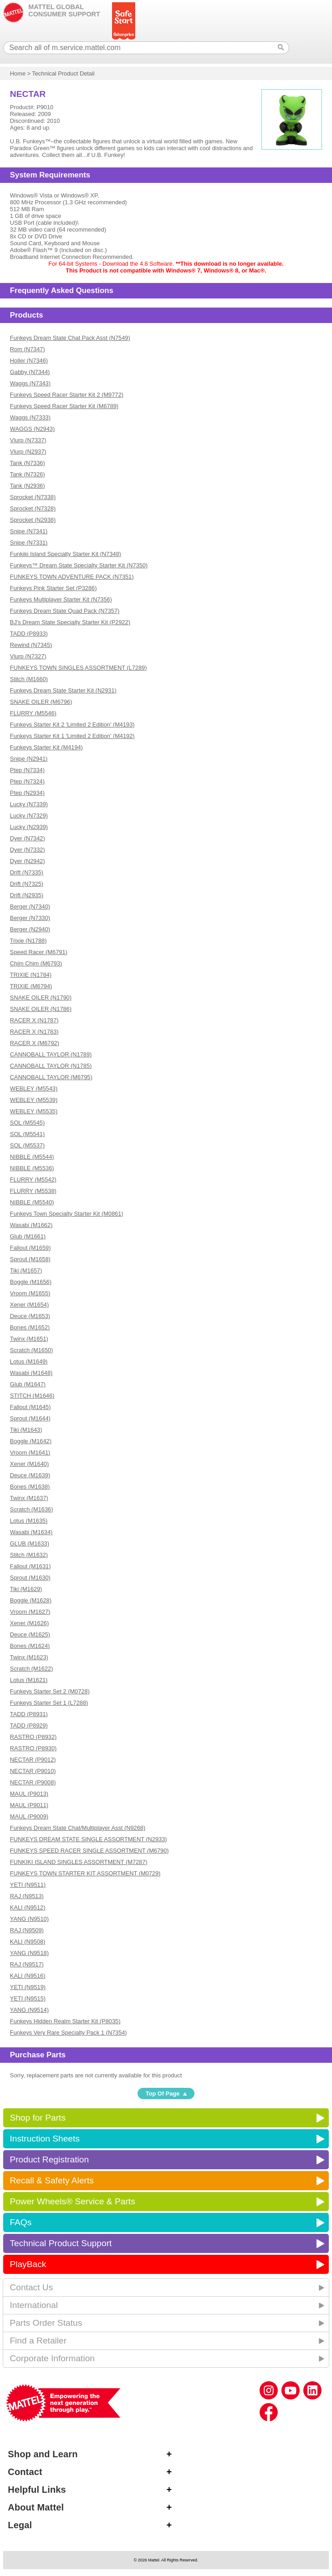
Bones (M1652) (30, 1327)
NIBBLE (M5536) (32, 1168)
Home (18, 73)
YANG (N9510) (29, 1918)
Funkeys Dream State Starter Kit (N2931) (63, 690)
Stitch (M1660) (29, 679)
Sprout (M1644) (30, 1418)
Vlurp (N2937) (28, 451)
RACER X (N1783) (34, 1031)
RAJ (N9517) (27, 1964)
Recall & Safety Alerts (52, 2180)
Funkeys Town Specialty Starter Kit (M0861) (66, 1213)
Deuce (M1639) (30, 1475)
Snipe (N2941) (29, 758)
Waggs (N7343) (30, 383)
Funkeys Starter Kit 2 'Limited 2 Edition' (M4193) (72, 724)
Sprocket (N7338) (33, 497)
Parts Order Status (46, 2323)
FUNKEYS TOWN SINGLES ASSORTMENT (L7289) (78, 667)
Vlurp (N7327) (28, 656)
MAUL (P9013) (29, 1793)
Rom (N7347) (27, 349)
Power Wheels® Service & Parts (72, 2201)
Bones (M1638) (30, 1486)
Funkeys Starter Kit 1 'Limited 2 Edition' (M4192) (72, 735)
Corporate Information (52, 2358)
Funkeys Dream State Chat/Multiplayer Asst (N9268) (77, 1827)
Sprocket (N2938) (33, 519)
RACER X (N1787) (34, 1020)
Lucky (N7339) (29, 804)
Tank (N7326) (27, 474)
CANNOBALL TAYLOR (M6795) (51, 1077)
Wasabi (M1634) (31, 1532)
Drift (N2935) (26, 895)
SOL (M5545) (27, 1122)
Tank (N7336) (27, 463)
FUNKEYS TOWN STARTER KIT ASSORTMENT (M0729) (85, 1873)
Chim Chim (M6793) (36, 963)
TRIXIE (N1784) (30, 974)
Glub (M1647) (28, 1384)
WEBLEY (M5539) (33, 1099)
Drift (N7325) (26, 883)
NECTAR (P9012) (33, 1759)
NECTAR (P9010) (33, 1771)
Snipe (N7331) (29, 542)
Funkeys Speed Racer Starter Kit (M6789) (64, 406)
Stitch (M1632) (29, 1554)
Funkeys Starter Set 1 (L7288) (49, 1702)
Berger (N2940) (30, 929)
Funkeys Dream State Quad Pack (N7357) (64, 610)
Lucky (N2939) (29, 826)
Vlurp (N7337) (28, 440)
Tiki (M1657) (26, 1270)
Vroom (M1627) (30, 1611)
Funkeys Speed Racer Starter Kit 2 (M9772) (66, 394)
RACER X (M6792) (34, 1043)
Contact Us (31, 2287)
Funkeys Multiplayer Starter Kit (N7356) (61, 599)
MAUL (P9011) (29, 1805)
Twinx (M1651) (29, 1338)
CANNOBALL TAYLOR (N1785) (51, 1065)
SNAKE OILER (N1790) (41, 997)
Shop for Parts (38, 2117)
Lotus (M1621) (29, 1680)
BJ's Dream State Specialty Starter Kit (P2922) (70, 622)
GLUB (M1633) (29, 1543)
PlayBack (28, 2264)
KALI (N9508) (28, 1941)
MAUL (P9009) (29, 1816)
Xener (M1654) (29, 1304)
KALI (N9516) (28, 1975)
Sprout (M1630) (30, 1577)
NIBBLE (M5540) (32, 1202)
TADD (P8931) (29, 1714)
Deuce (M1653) (30, 1316)
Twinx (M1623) (29, 1657)
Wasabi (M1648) (31, 1372)
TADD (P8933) (29, 633)
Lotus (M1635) (29, 1520)
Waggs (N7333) (30, 417)
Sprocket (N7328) (33, 508)
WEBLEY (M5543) (33, 1088)
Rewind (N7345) (31, 644)
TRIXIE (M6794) (31, 986)
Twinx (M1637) (29, 1498)
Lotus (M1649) (29, 1361)
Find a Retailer (38, 2340)
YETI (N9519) (28, 1987)
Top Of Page (162, 2093)
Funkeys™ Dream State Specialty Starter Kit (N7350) (79, 565)
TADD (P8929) (29, 1725)
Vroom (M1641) (30, 1452)
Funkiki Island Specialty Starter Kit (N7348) (65, 554)
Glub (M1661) (28, 1236)
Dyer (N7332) (27, 849)
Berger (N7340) (30, 906)
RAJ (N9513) (27, 1896)
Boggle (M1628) (30, 1600)
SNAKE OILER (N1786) (41, 1008)
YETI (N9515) (28, 1998)
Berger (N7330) (30, 917)
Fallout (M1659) (30, 1247)
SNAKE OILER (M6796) (41, 701)
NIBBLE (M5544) (32, 1156)
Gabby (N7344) (30, 372)
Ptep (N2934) (27, 792)
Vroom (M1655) (30, 1293)
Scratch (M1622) (31, 1668)
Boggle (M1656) (30, 1281)
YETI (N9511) (28, 1884)
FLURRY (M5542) (33, 1179)
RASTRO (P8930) (33, 1748)
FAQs (20, 2222)
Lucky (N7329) (29, 815)
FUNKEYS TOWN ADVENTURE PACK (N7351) (72, 576)
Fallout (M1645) (30, 1407)
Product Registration (49, 2159)
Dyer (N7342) (27, 838)
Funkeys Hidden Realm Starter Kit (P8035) (65, 2021)
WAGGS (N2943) (32, 428)
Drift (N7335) (26, 872)
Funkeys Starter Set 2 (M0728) (50, 1691)
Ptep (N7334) (27, 770)
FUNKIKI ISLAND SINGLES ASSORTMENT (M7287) (79, 1862)
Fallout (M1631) (30, 1566)
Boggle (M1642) (30, 1441)
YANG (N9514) (29, 2009)
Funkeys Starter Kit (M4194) (46, 747)
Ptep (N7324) (27, 781)
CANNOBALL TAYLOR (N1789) (51, 1054)
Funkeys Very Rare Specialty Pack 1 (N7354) (68, 2032)
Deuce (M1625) (30, 1634)
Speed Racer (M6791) (38, 952)
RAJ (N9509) (27, 1930)
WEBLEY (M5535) (33, 1111)
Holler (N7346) (29, 360)
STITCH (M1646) (32, 1395)
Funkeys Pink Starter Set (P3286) (53, 588)
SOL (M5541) (27, 1134)
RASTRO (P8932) (33, 1736)
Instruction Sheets (45, 2138)
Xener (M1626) (29, 1623)
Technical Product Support (61, 2243)
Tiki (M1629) (26, 1589)
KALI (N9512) (28, 1907)
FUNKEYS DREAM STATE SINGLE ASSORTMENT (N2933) (88, 1839)
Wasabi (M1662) (31, 1225)
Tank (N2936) (27, 485)
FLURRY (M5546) (33, 713)
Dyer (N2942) (27, 861)
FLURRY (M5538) (33, 1190)
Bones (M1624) (30, 1645)
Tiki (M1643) (26, 1429)
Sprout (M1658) (30, 1259)
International (34, 2305)
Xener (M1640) (29, 1463)
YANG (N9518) (29, 1953)
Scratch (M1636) (31, 1509)
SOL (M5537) (27, 1145)
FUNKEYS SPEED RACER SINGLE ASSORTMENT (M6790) (89, 1850)
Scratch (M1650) (31, 1350)
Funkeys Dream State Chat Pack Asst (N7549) (70, 337)
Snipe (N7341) (29, 531)
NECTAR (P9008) (33, 1782)
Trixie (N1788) (28, 940)
